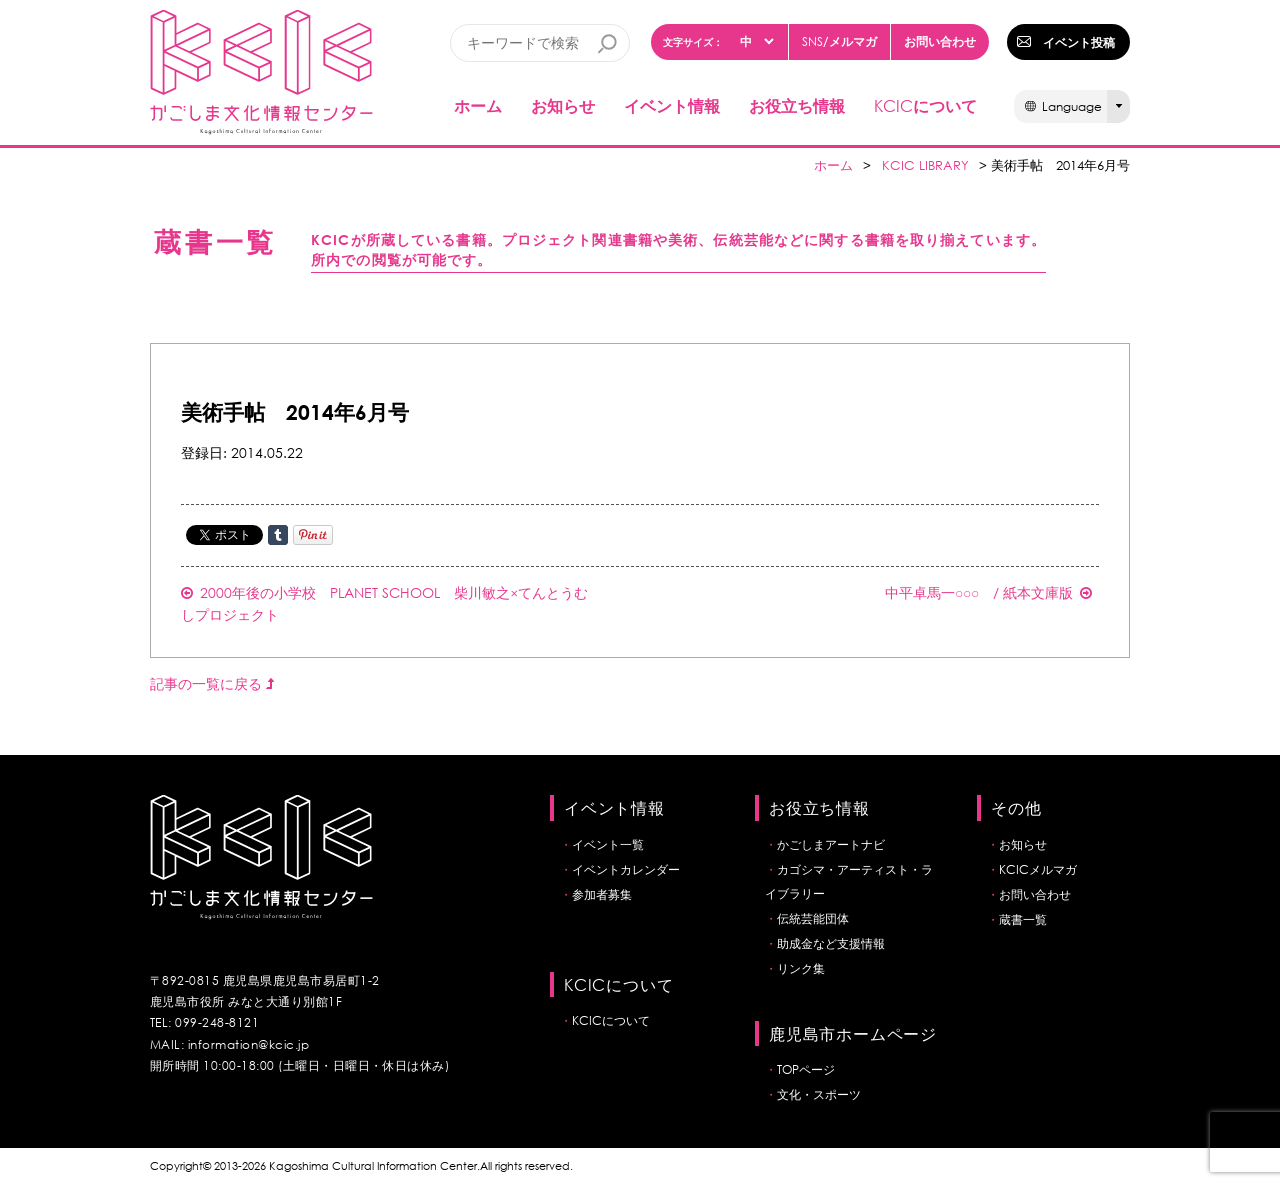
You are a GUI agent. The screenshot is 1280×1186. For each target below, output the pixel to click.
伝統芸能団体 (813, 918)
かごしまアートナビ (831, 844)
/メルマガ (839, 41)
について (925, 105)
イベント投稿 (1079, 42)
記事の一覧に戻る (212, 683)
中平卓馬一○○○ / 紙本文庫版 (988, 592)
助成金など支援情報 (831, 943)
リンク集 (801, 968)
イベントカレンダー (626, 869)
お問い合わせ (940, 41)
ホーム (478, 105)
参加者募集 (602, 894)
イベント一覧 (608, 844)
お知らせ (563, 105)
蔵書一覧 (1023, 919)
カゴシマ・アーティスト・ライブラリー (849, 881)
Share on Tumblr (278, 535)
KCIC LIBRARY (925, 165)
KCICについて (611, 1020)
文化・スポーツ (819, 1094)
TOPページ (806, 1069)
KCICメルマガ (1038, 869)
